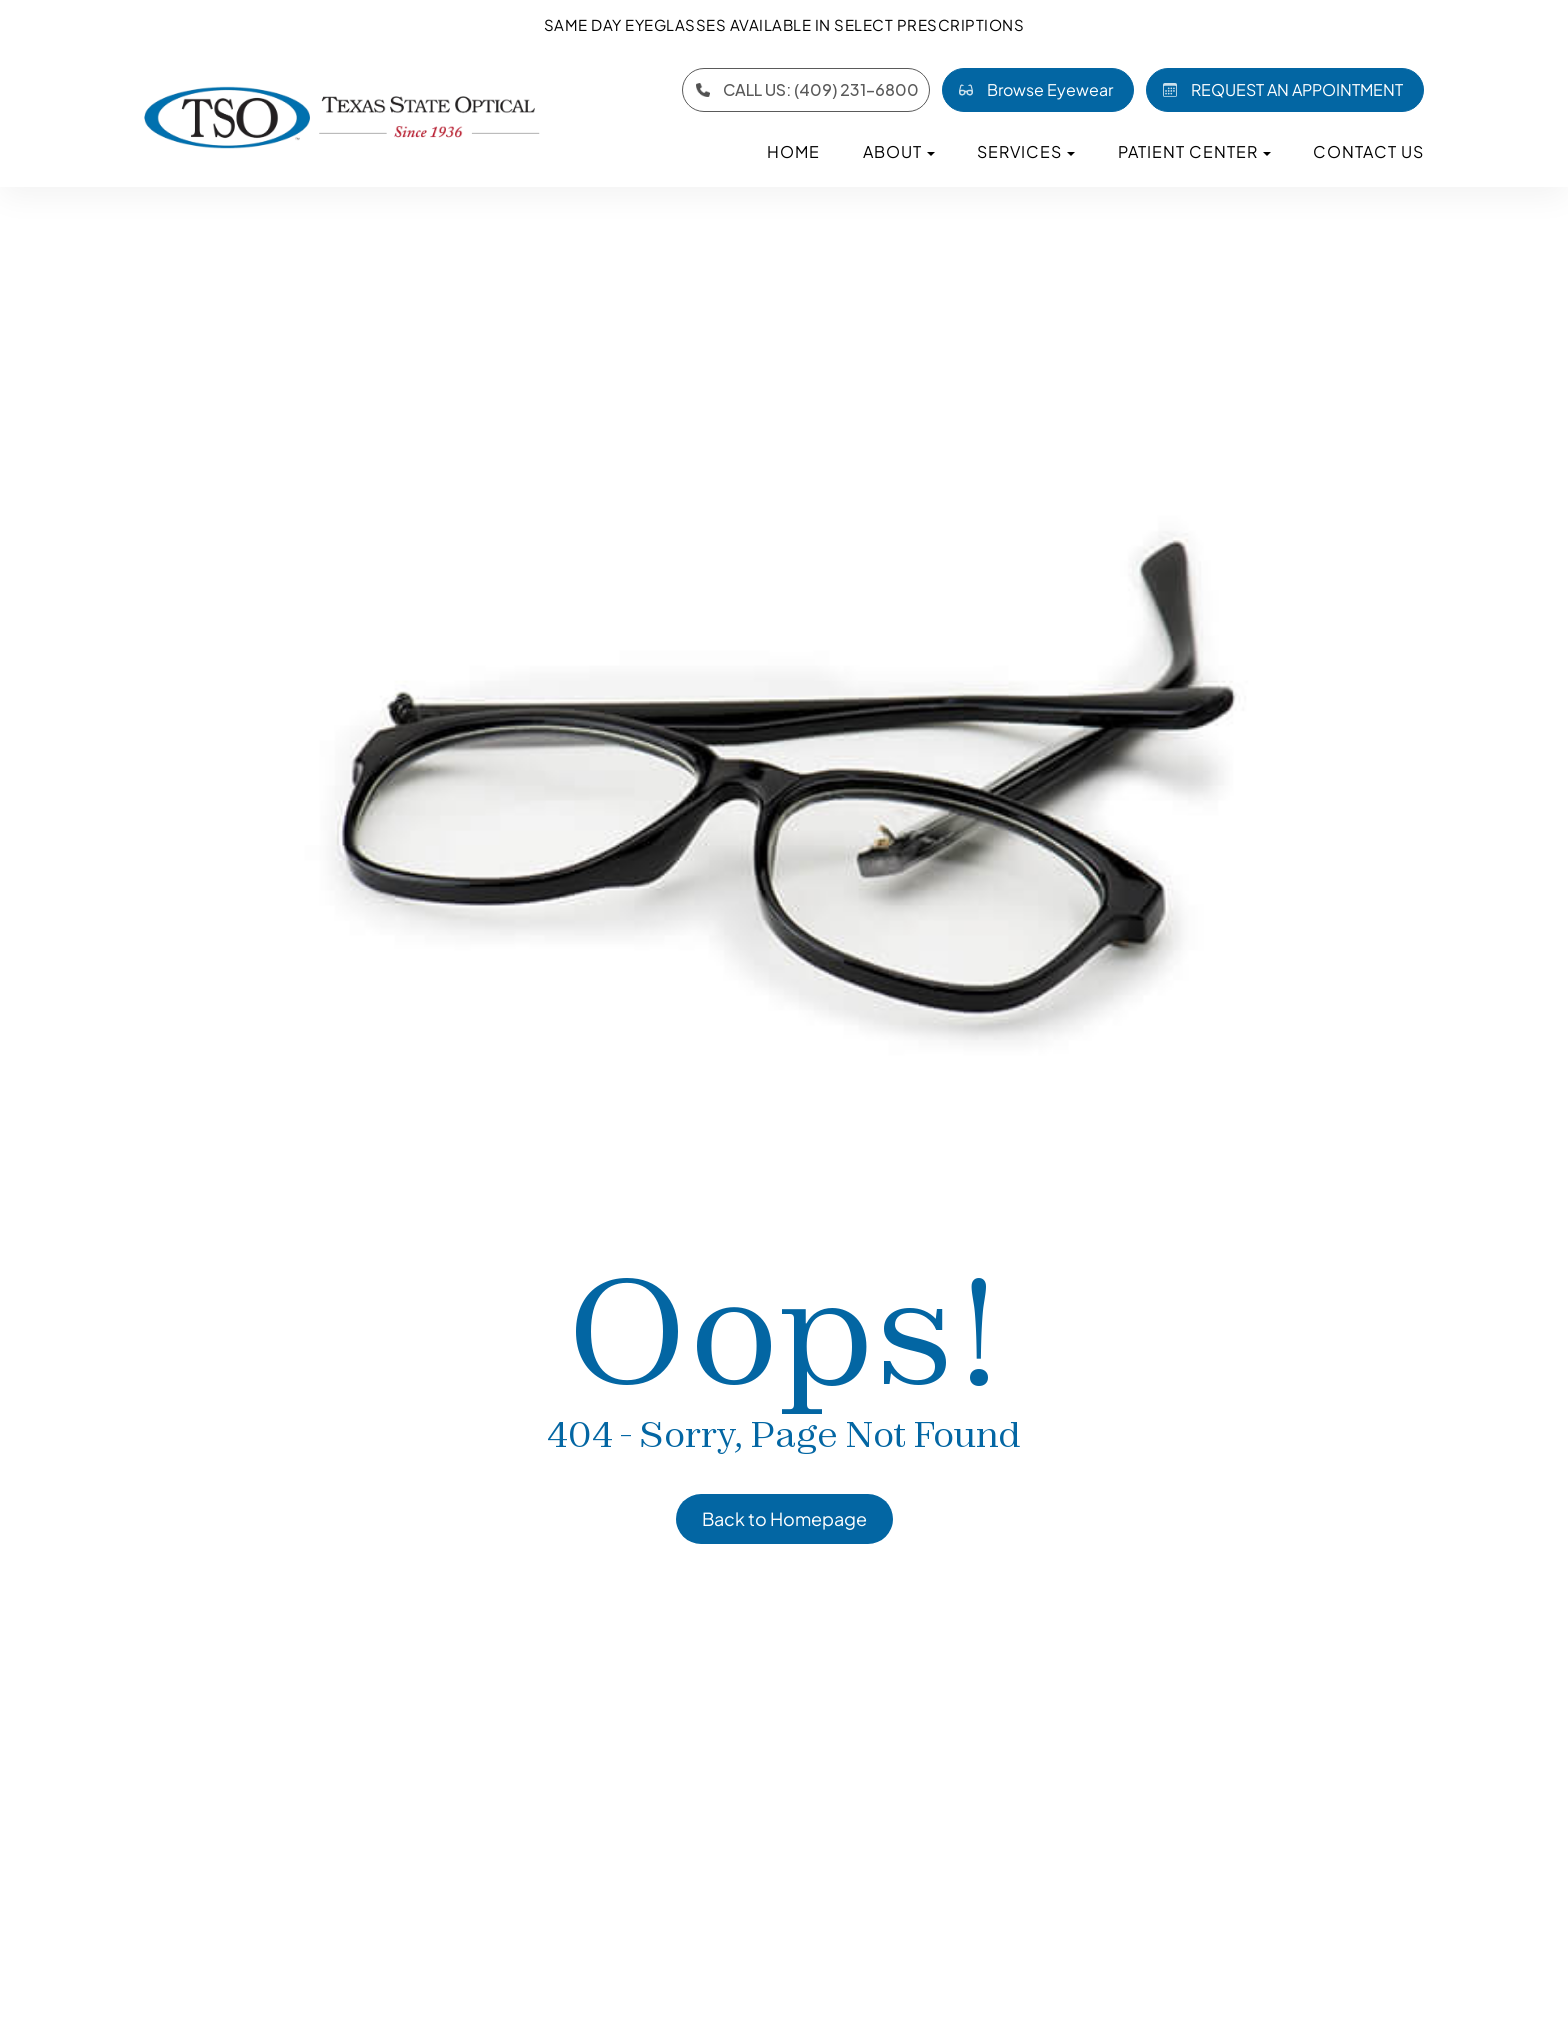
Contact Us (1368, 151)
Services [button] (1026, 151)
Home (793, 151)
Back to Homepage (784, 1518)
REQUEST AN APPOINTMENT (1279, 90)
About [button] (899, 151)
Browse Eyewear (1032, 90)
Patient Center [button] (1194, 151)
